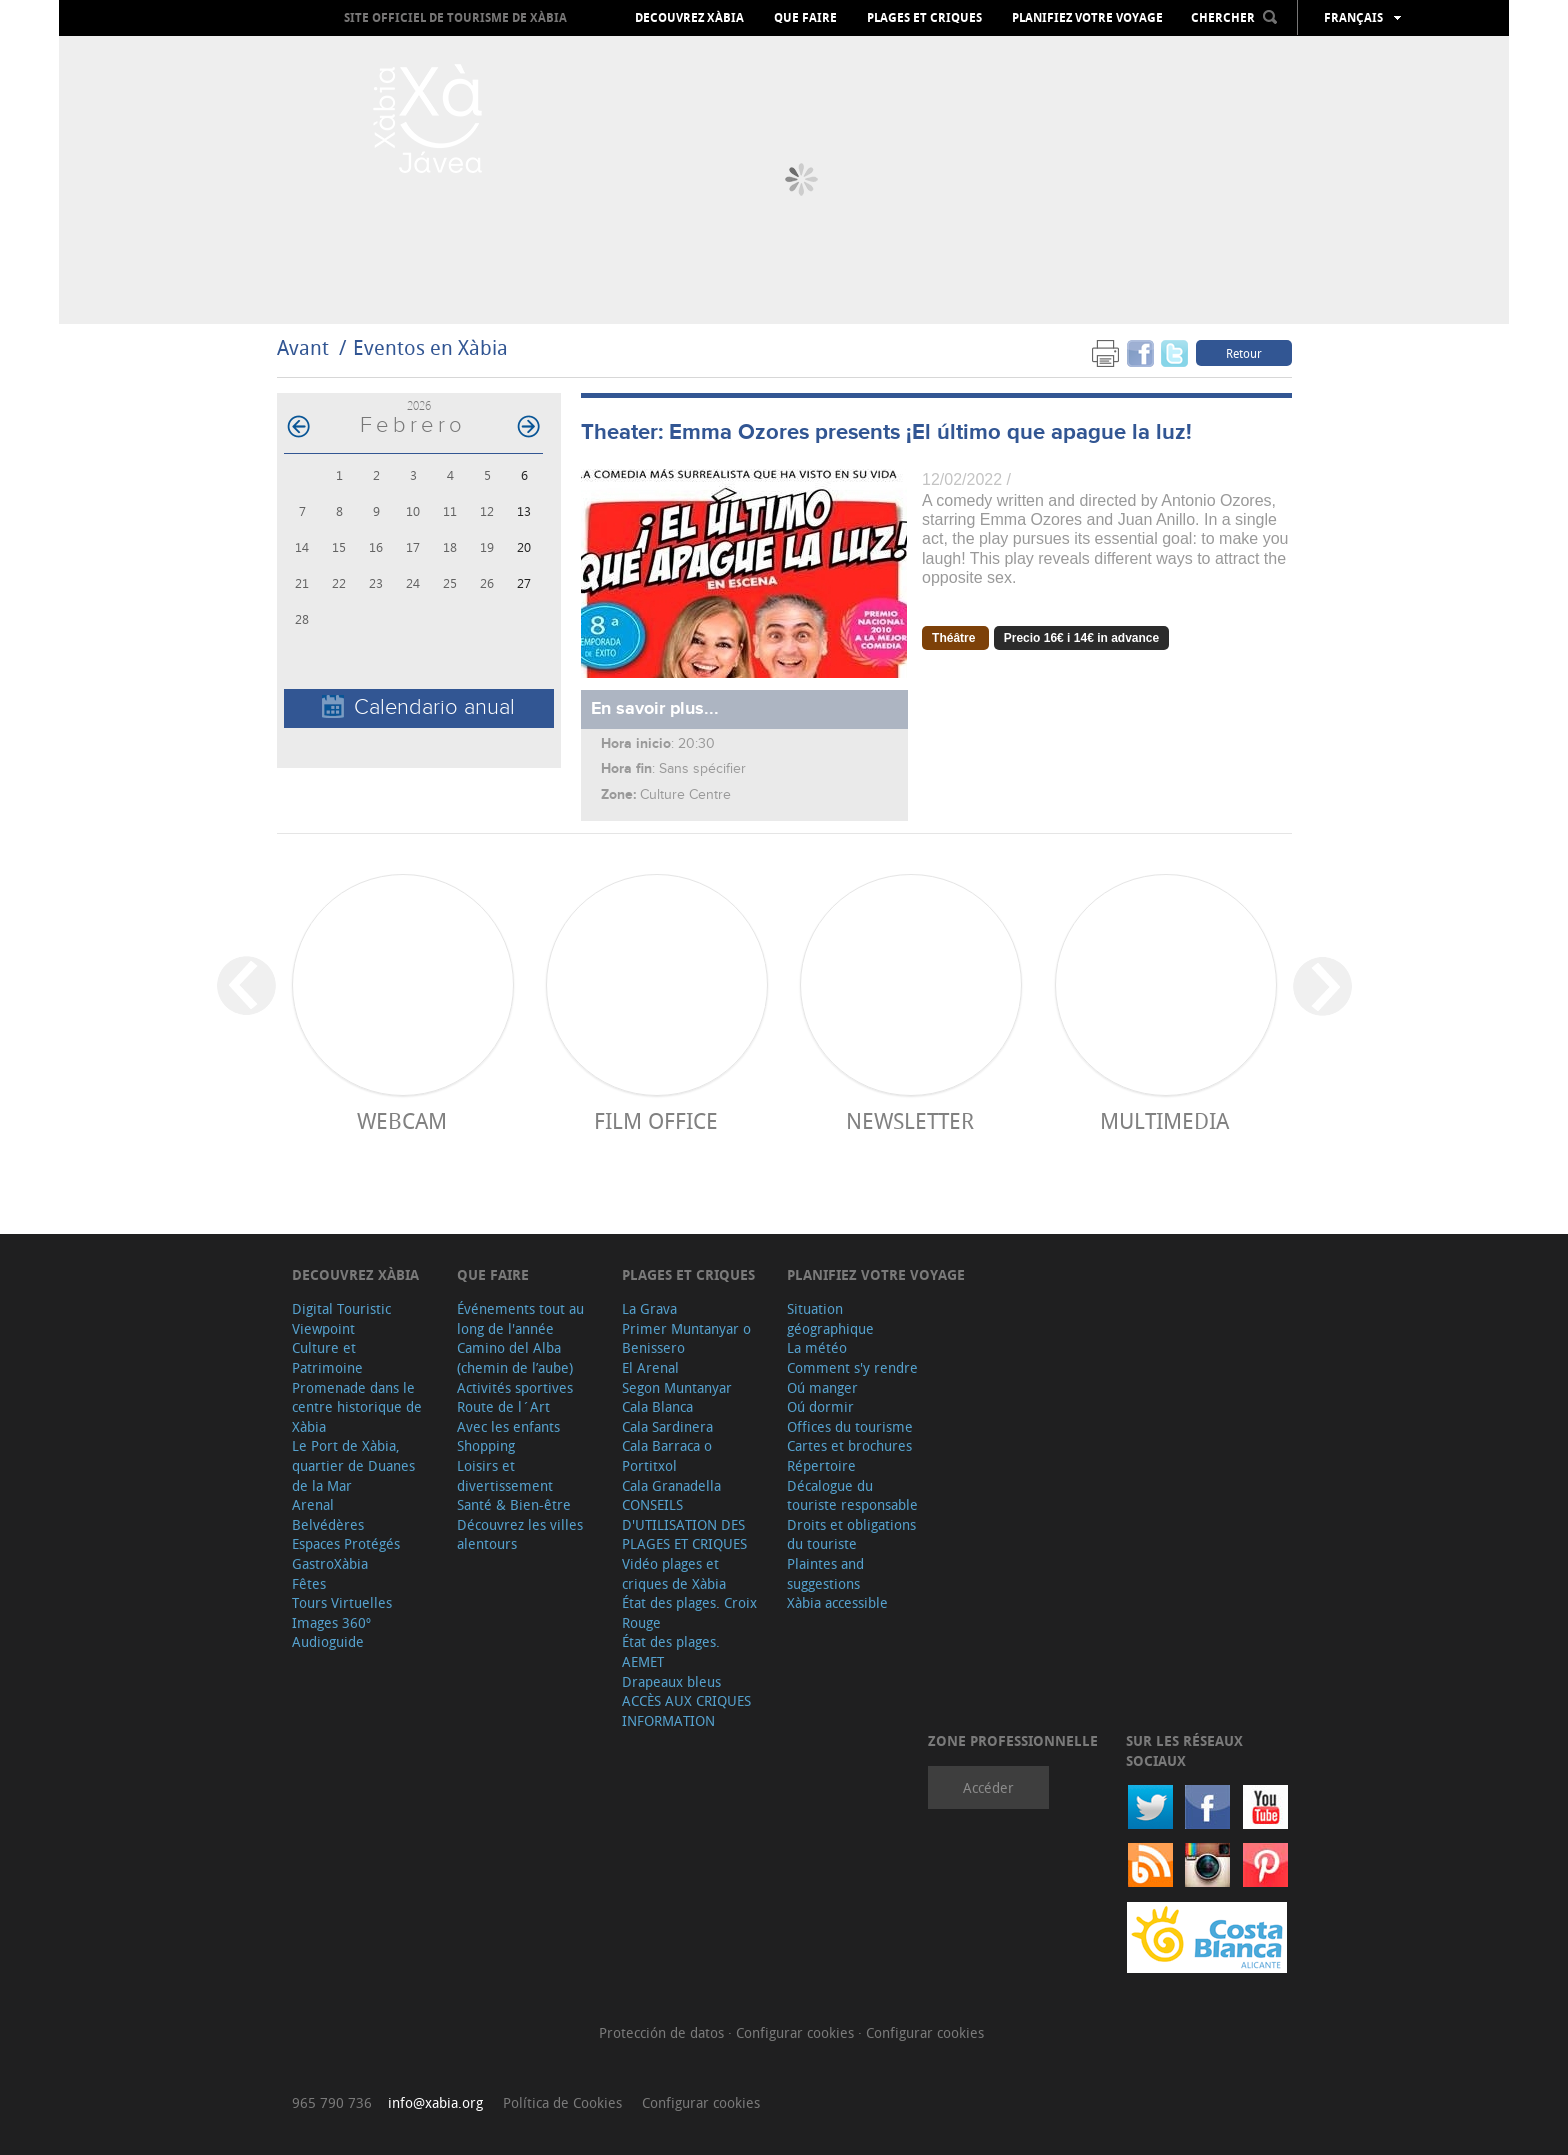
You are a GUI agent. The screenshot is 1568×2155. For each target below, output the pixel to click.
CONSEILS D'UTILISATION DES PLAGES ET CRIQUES (684, 1524)
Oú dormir (820, 1406)
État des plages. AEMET (671, 1651)
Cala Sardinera (667, 1426)
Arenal (313, 1504)
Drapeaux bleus (671, 1681)
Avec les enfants (508, 1426)
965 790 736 (332, 2102)
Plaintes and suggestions (825, 1573)
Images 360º (331, 1622)
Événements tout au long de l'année (520, 1318)
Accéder (988, 1787)
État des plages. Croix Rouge (689, 1612)
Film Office (656, 1120)
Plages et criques (924, 18)
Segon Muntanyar (677, 1387)
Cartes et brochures (849, 1445)
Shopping (486, 1445)
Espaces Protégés (346, 1543)
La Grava (649, 1308)
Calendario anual (418, 707)
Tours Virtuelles (342, 1602)
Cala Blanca (657, 1406)
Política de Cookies (562, 2102)
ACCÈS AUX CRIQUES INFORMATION (686, 1710)
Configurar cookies (797, 2032)
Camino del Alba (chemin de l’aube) (515, 1357)
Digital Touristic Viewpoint (341, 1318)
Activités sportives (515, 1387)
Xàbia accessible (837, 1602)
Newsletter (910, 1120)
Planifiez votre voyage (1087, 18)
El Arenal (650, 1367)
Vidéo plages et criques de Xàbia (674, 1573)
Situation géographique (830, 1318)
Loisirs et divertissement (505, 1475)
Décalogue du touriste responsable (852, 1495)
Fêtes (309, 1583)
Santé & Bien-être (514, 1504)
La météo (817, 1347)
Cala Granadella (671, 1485)
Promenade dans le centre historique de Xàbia (357, 1407)
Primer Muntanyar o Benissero (686, 1338)
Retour (1244, 353)
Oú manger (822, 1387)
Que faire (805, 18)
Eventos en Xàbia (430, 347)
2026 (419, 405)
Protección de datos (663, 2032)
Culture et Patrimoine (327, 1357)
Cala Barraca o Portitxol (667, 1455)
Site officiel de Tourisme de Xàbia (455, 17)
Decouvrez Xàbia (689, 18)
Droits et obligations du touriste (851, 1534)
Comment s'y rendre (852, 1367)
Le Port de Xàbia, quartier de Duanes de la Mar (353, 1465)
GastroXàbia (330, 1563)
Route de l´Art (503, 1406)
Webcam (402, 1120)
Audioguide (328, 1641)
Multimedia (1164, 1120)
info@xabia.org (435, 2102)
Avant (303, 347)
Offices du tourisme (850, 1426)
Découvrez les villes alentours (520, 1534)
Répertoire (821, 1465)
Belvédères (328, 1524)
